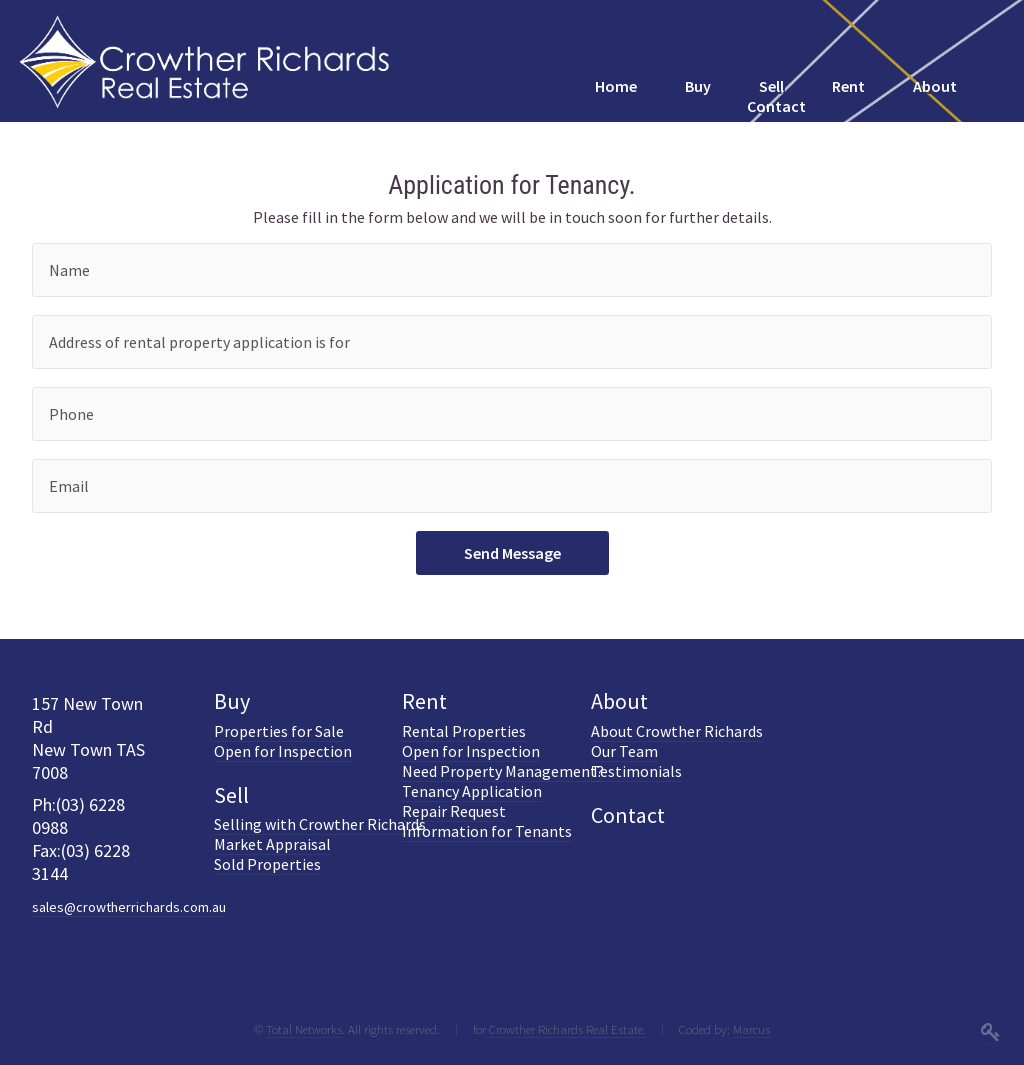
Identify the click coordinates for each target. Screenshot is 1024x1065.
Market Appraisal (272, 844)
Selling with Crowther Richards (320, 824)
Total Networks (304, 1029)
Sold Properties (267, 864)
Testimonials (636, 771)
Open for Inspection (283, 751)
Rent (424, 701)
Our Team (624, 751)
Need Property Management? (503, 771)
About (619, 701)
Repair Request (454, 811)
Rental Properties (464, 731)
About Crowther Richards (677, 731)
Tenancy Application (472, 791)
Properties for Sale (279, 731)
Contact (628, 815)
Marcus (751, 1029)
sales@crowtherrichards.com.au (129, 907)
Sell (231, 795)
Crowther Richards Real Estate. (567, 1029)
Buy (232, 701)
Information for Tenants (487, 831)
